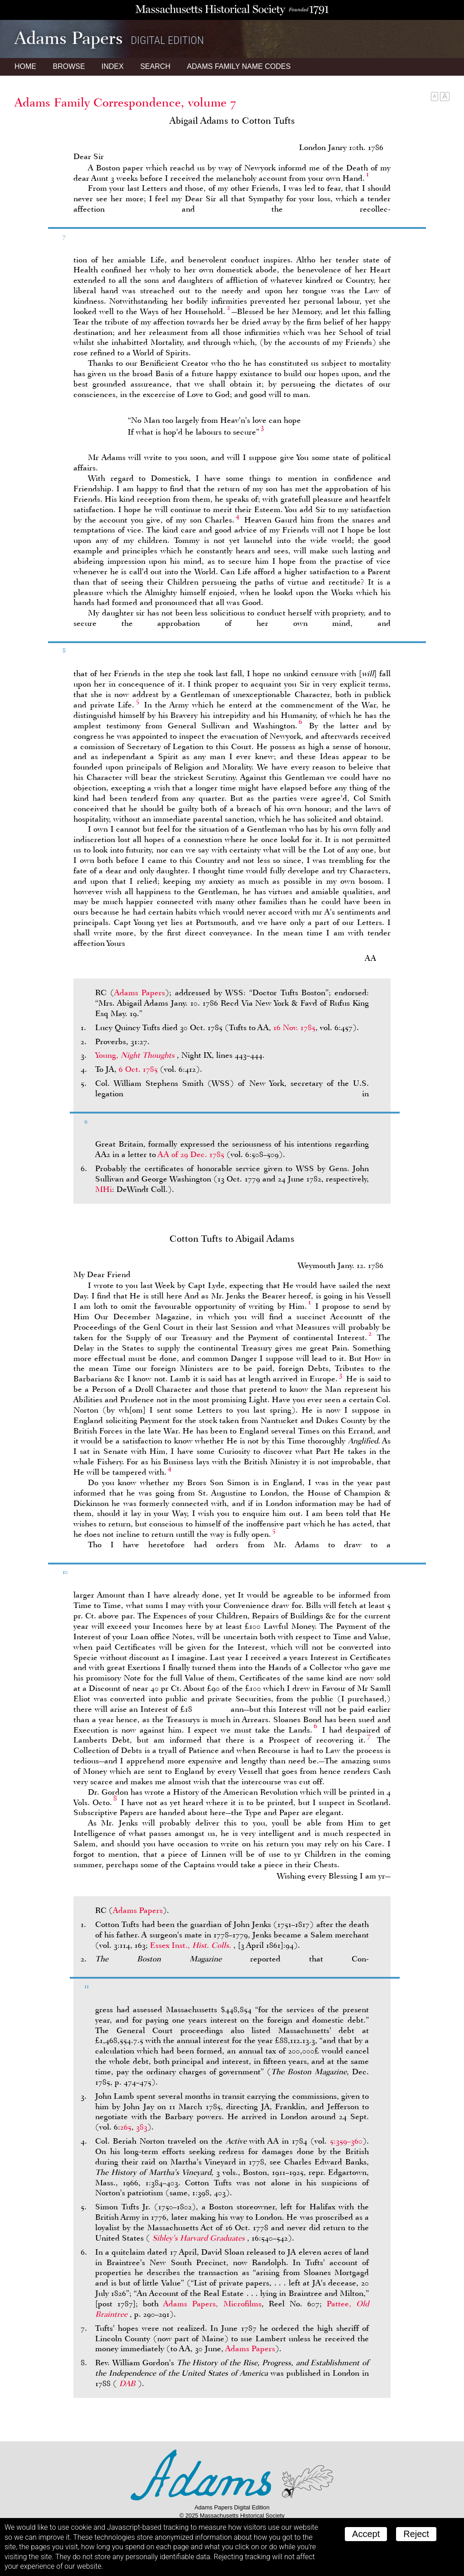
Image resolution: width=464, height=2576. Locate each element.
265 (125, 2127)
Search (155, 66)
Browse (69, 66)
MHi (103, 1189)
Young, (136, 1055)
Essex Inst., (191, 1945)
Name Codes (239, 66)
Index (113, 66)
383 (141, 2127)
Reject (416, 2534)
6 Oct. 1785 (138, 1069)
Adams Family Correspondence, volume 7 (125, 102)
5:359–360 (346, 2141)
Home (25, 66)
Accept (366, 2534)
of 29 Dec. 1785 (191, 1154)
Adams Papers (139, 992)
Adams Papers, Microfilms (212, 2304)
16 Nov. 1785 (294, 1027)
